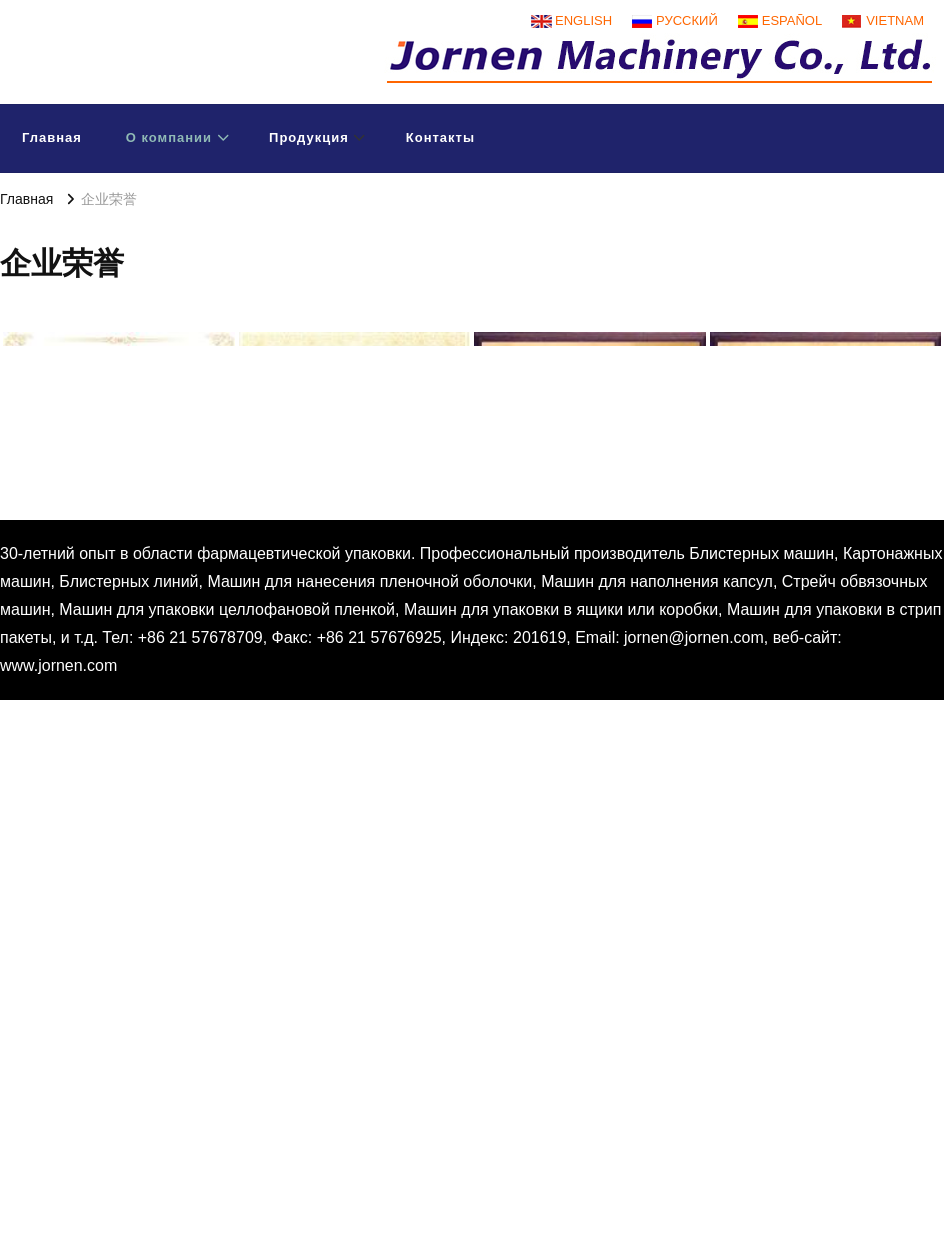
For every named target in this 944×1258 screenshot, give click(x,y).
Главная (52, 137)
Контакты (440, 137)
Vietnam (895, 20)
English (583, 20)
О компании (169, 137)
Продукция (309, 137)
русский (687, 20)
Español (792, 20)
